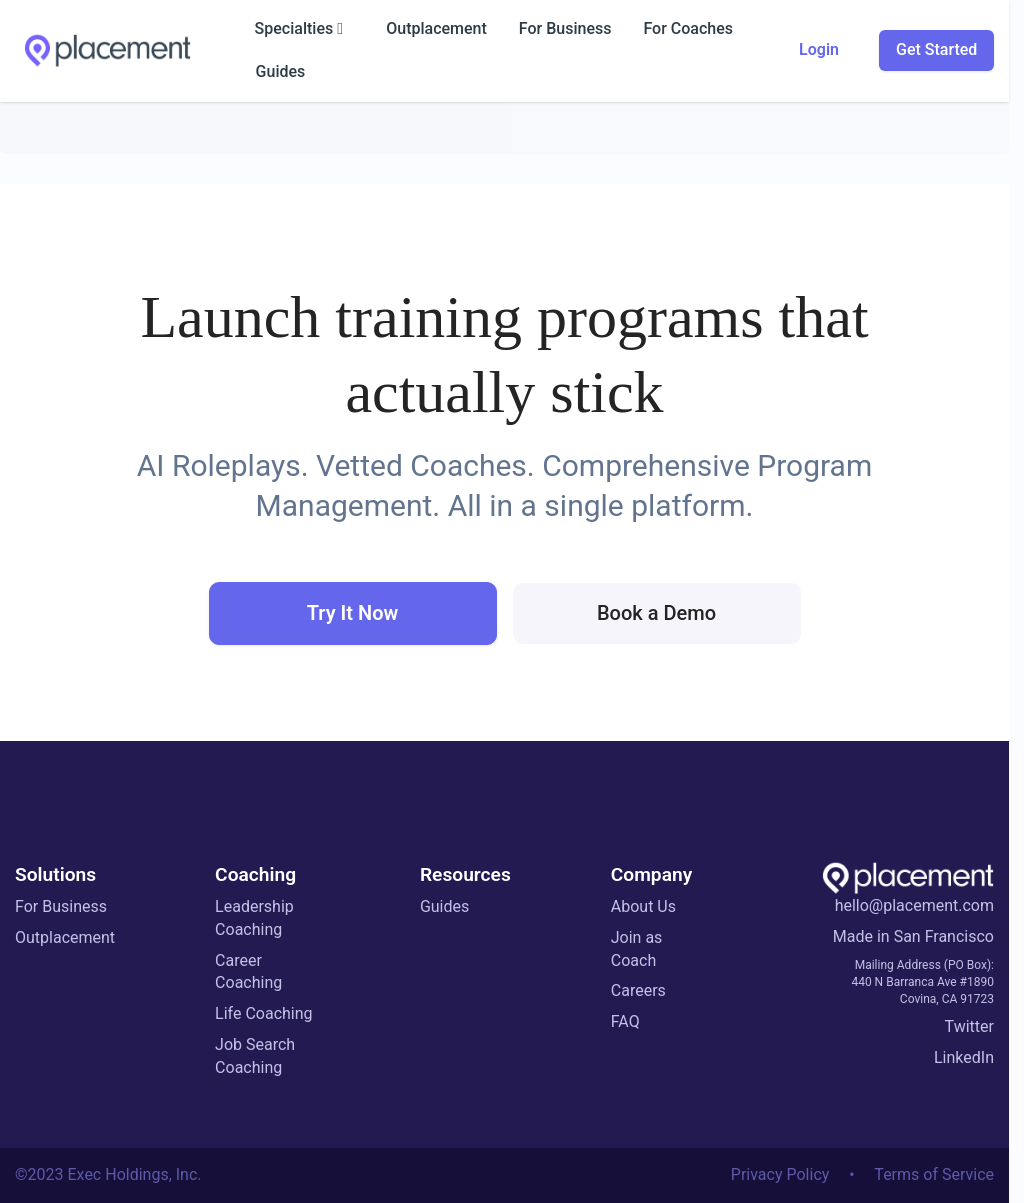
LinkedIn (964, 1057)
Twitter (969, 1026)
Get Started (936, 49)
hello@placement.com (914, 905)
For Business (61, 906)
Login (819, 49)
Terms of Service (934, 1174)
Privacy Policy (780, 1174)
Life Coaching (263, 1013)
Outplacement (65, 937)
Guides (444, 906)
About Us (643, 906)
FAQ (625, 1021)
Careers (638, 990)
